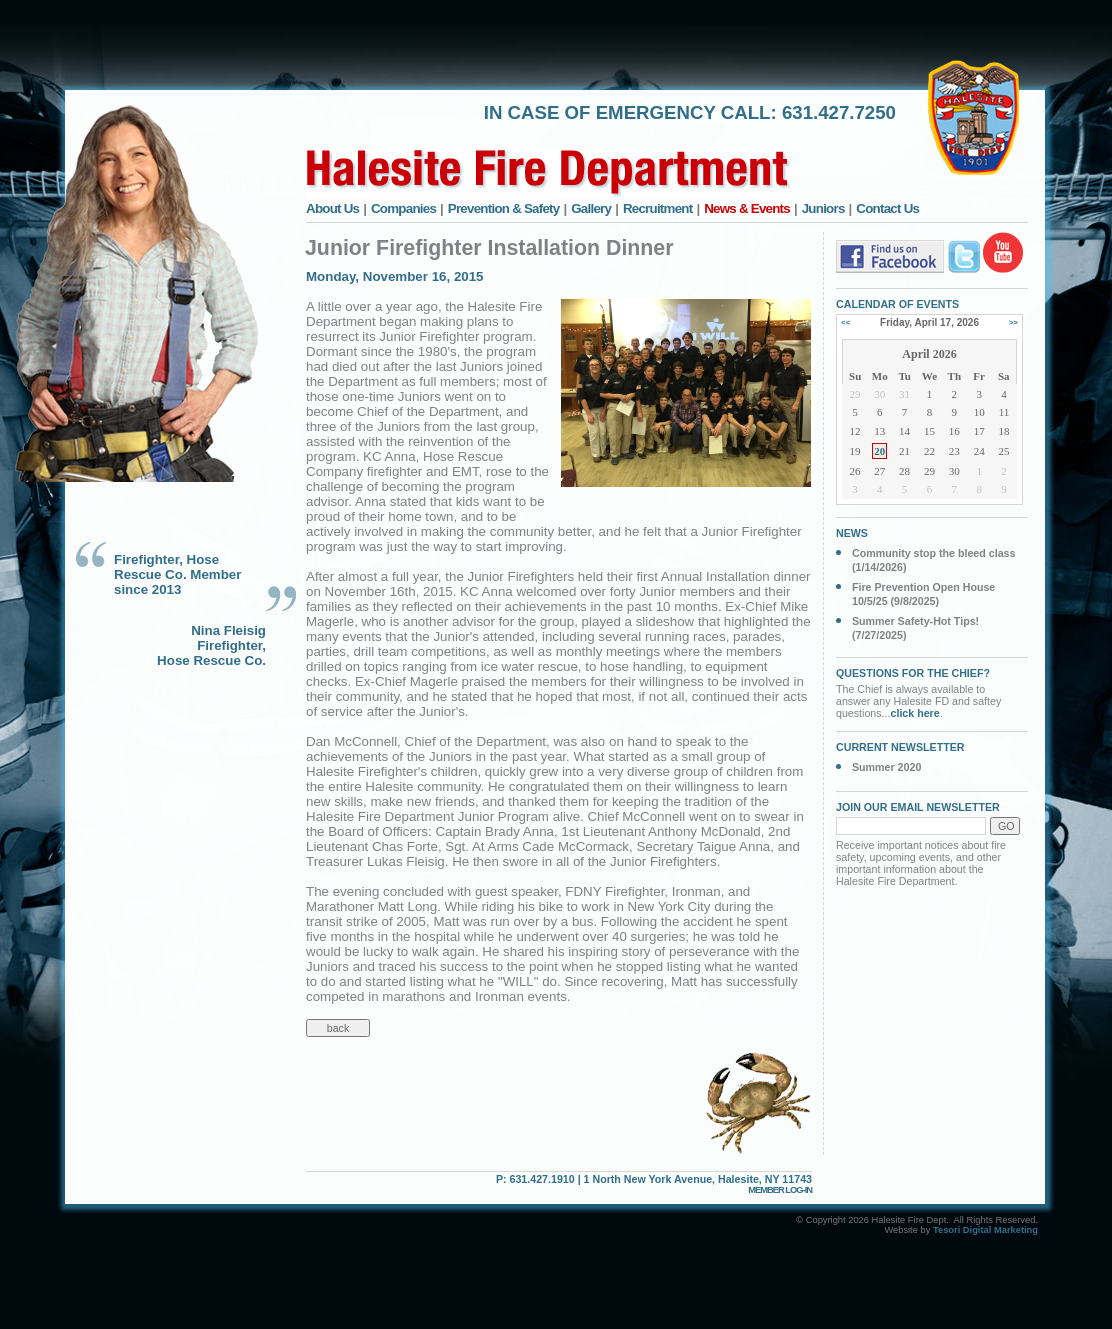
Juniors (823, 208)
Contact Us (887, 208)
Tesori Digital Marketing (985, 1230)
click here (915, 713)
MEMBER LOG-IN (780, 1190)
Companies (403, 208)
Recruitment (658, 208)
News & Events (747, 208)
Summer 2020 (886, 767)
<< (845, 322)
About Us (332, 208)
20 (879, 451)
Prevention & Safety (504, 208)
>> (1013, 322)
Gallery (591, 208)
